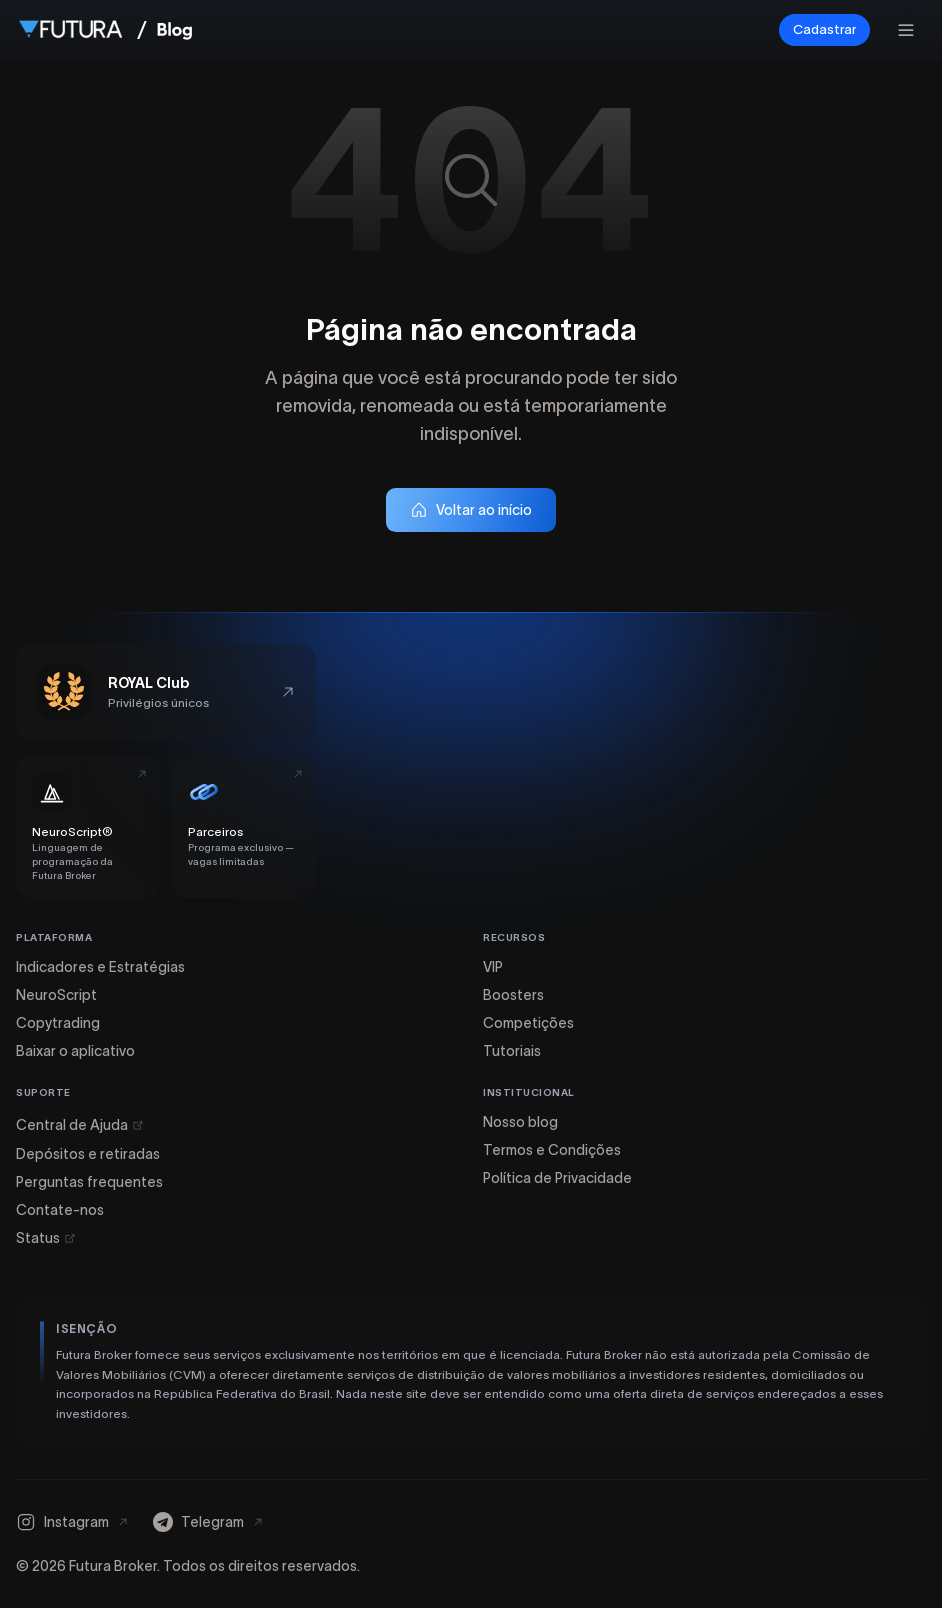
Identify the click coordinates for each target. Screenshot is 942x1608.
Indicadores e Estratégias (100, 967)
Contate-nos (60, 1210)
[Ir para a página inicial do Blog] (174, 30)
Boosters (513, 995)
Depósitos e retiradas (88, 1154)
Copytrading (58, 1023)
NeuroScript (56, 995)
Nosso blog (520, 1122)
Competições (528, 1023)
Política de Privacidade (557, 1178)
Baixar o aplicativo (75, 1051)
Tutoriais (512, 1051)
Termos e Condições (552, 1150)
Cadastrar (824, 29)
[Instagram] (72, 1522)
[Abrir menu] (906, 30)
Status (46, 1238)
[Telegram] (208, 1522)
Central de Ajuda (80, 1125)
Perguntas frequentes (89, 1182)
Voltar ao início (471, 510)
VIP (493, 967)
